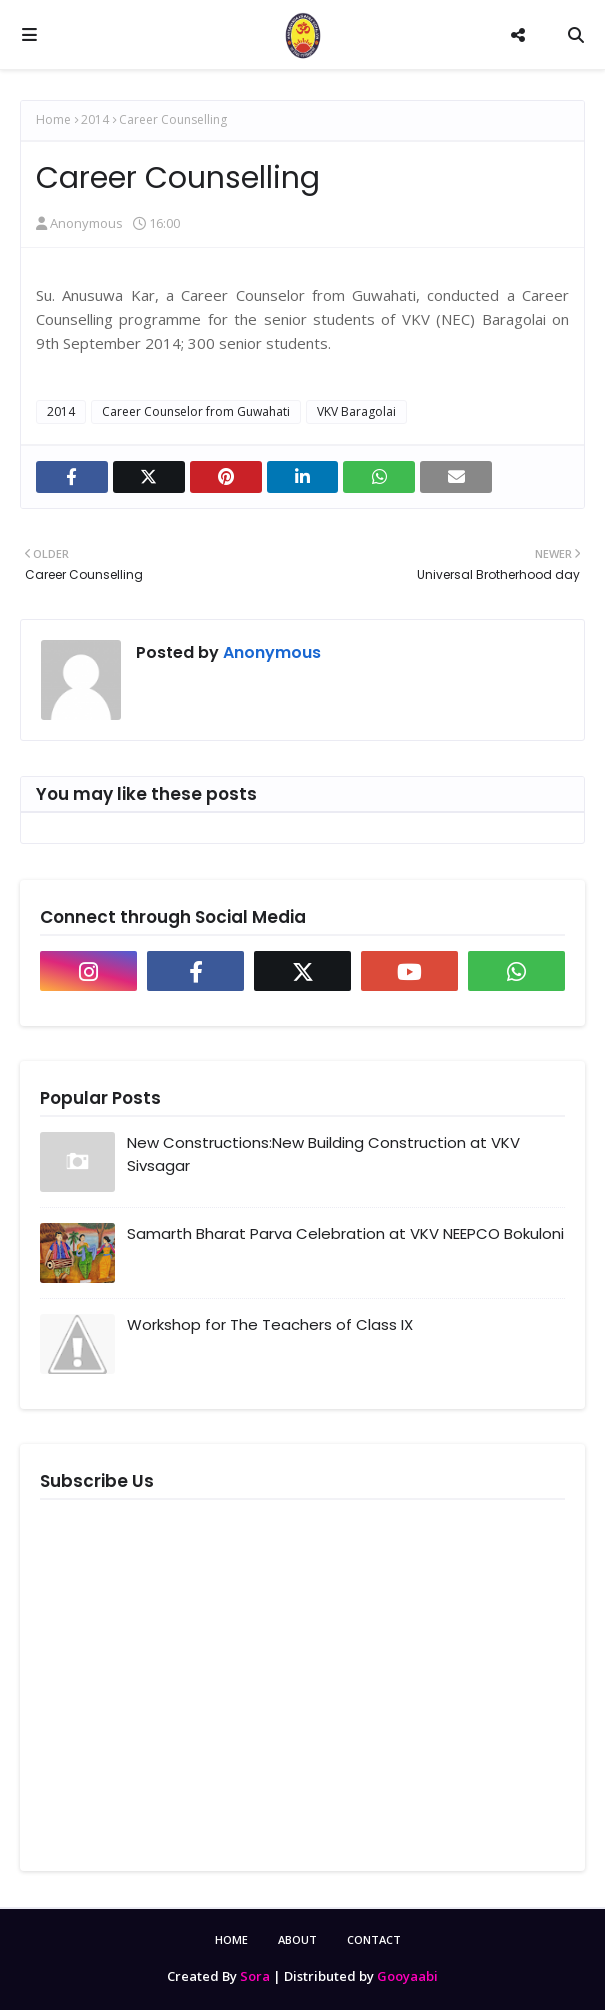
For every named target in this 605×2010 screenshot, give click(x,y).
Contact (374, 1939)
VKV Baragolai (356, 411)
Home (53, 119)
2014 (95, 119)
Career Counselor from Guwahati (196, 411)
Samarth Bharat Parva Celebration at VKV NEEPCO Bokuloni (345, 1233)
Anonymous (86, 223)
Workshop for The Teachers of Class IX (270, 1324)
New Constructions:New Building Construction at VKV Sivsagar (323, 1154)
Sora (255, 1976)
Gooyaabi (407, 1976)
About (297, 1939)
